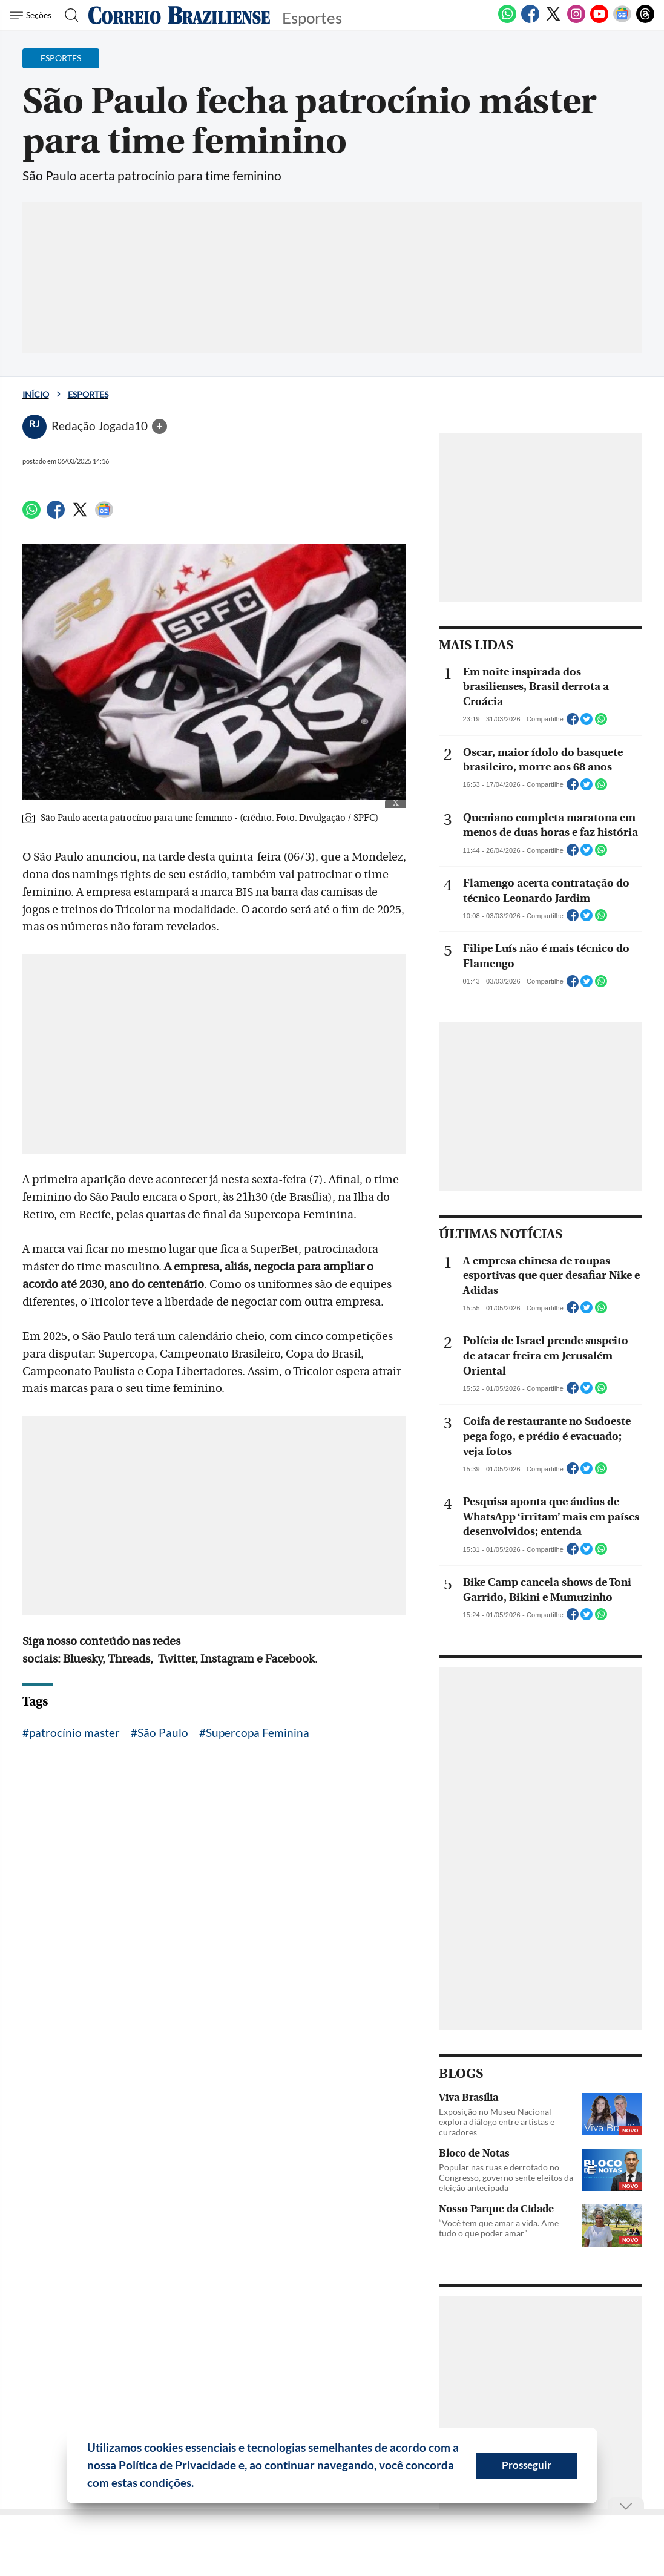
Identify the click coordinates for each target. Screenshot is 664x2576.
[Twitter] (553, 20)
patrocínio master (74, 1733)
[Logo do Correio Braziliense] (179, 15)
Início (35, 394)
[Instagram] (576, 20)
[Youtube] (599, 20)
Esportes (88, 394)
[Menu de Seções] (32, 15)
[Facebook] (530, 20)
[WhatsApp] (507, 20)
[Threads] (645, 20)
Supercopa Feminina (257, 1733)
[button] (198, 2484)
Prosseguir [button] (526, 2465)
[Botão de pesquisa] (68, 15)
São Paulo (162, 1733)
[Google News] (622, 20)
